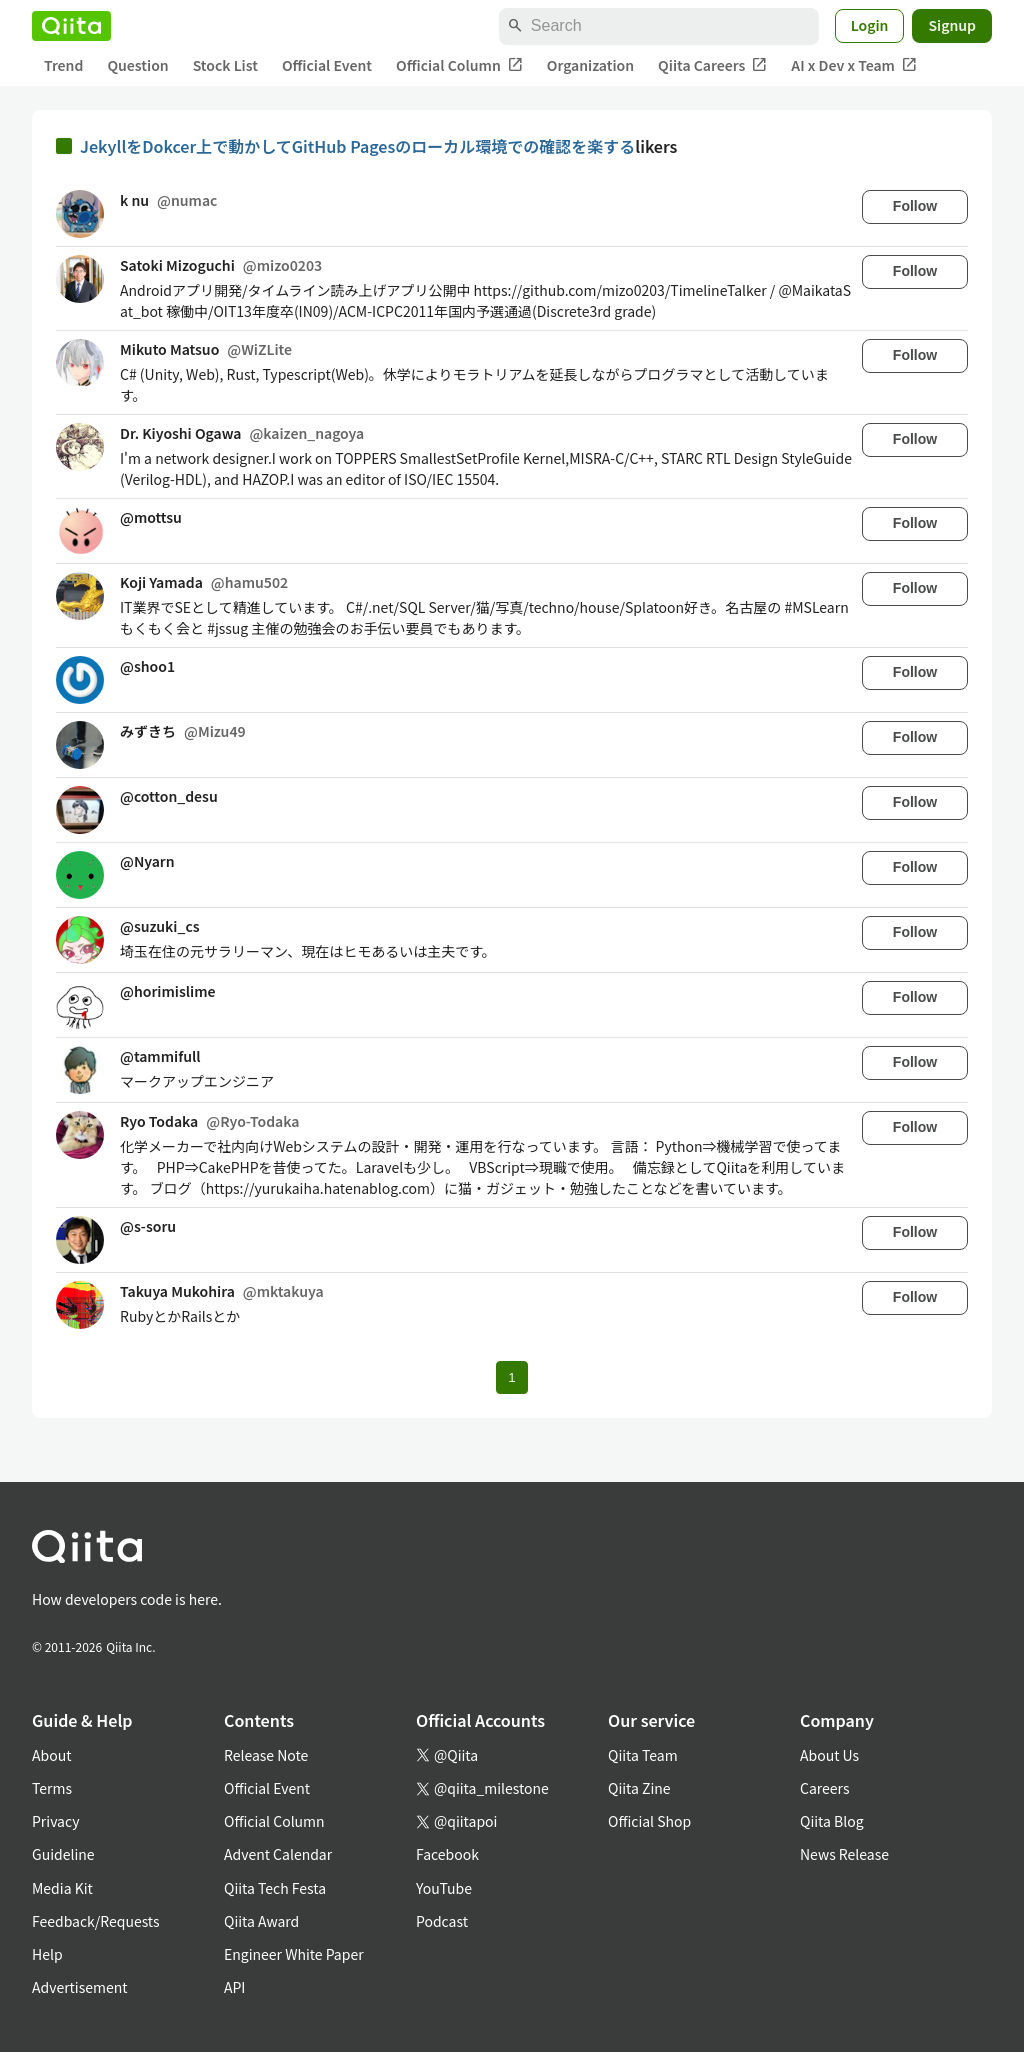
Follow (915, 206)
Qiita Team (643, 1755)
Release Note (266, 1755)
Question (137, 65)
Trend (63, 65)
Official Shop (649, 1821)
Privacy (55, 1821)
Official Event (327, 65)
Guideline (63, 1854)
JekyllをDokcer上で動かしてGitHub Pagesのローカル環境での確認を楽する (357, 146)
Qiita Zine (639, 1788)
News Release (844, 1854)
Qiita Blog (832, 1821)
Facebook (447, 1854)
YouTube (444, 1888)
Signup (952, 25)
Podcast (442, 1921)
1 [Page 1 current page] (511, 1377)
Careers (824, 1788)
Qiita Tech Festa (275, 1888)
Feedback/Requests (96, 1921)
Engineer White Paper (294, 1954)
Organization (590, 65)
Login (870, 25)
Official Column (459, 65)
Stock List (225, 65)
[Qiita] (71, 26)
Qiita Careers (712, 65)
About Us (829, 1755)
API (234, 1987)
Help (47, 1954)
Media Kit (62, 1888)
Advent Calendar (278, 1854)
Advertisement (80, 1987)
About (51, 1755)
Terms (52, 1788)
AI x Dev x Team (854, 65)
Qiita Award (261, 1921)
